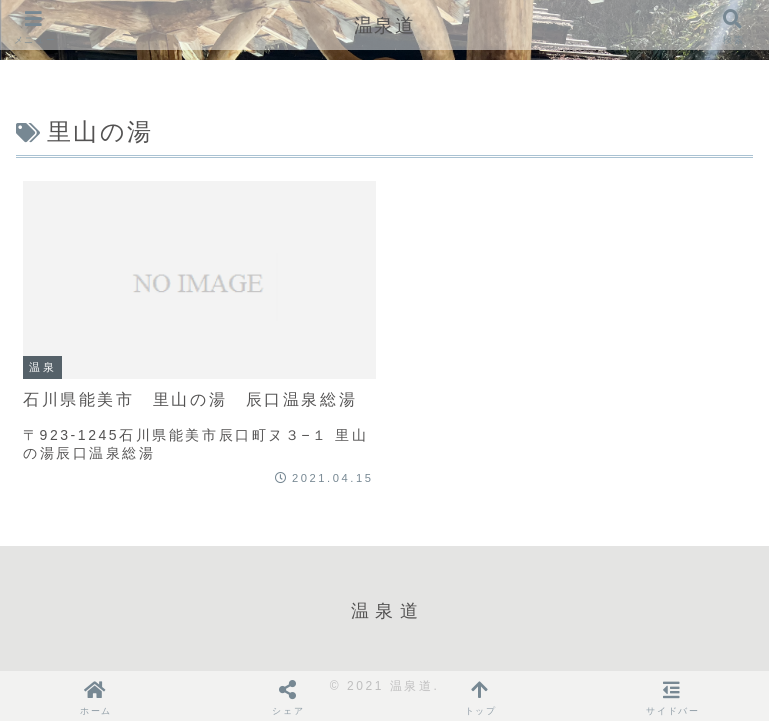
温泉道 (385, 25)
